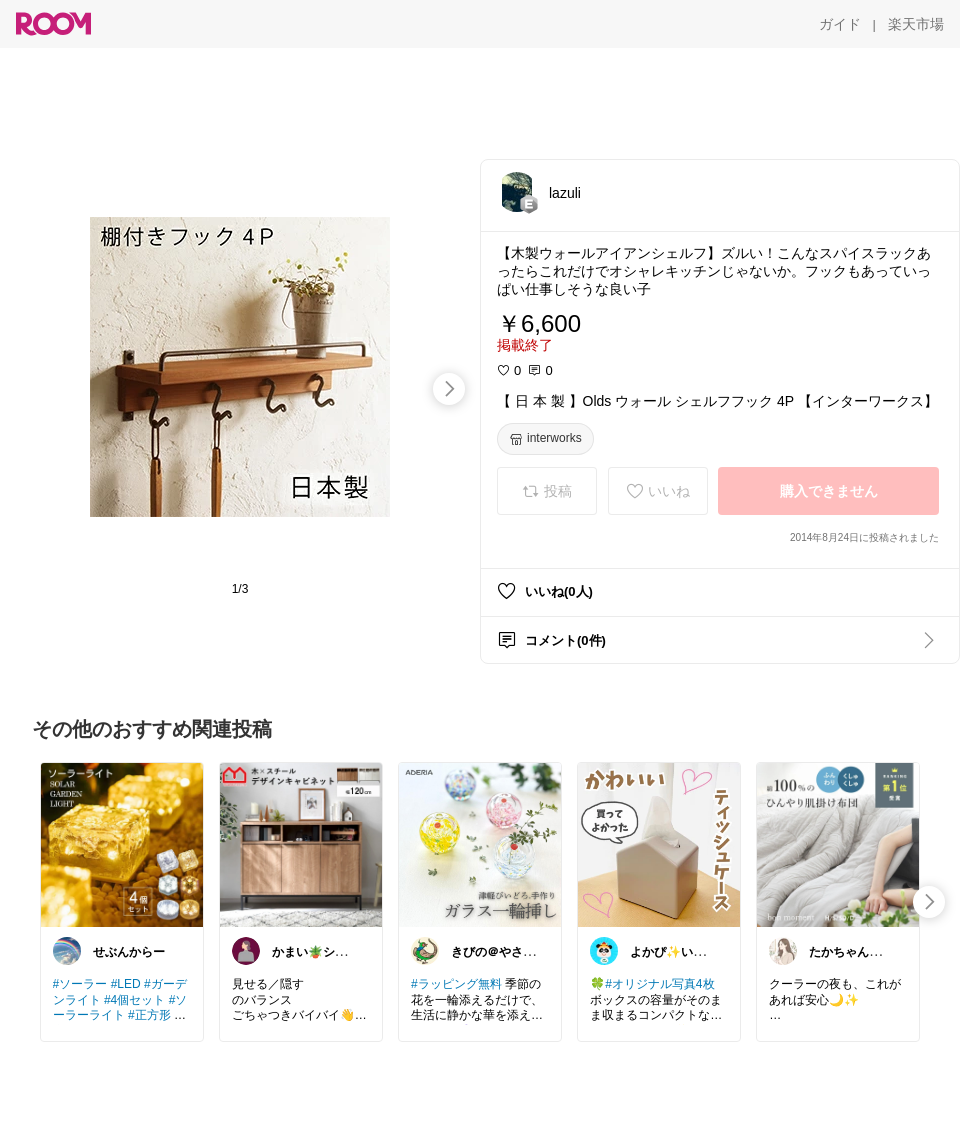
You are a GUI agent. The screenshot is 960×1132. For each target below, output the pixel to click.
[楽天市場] (916, 24)
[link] (122, 844)
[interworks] (545, 439)
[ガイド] (840, 24)
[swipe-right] (449, 389)
